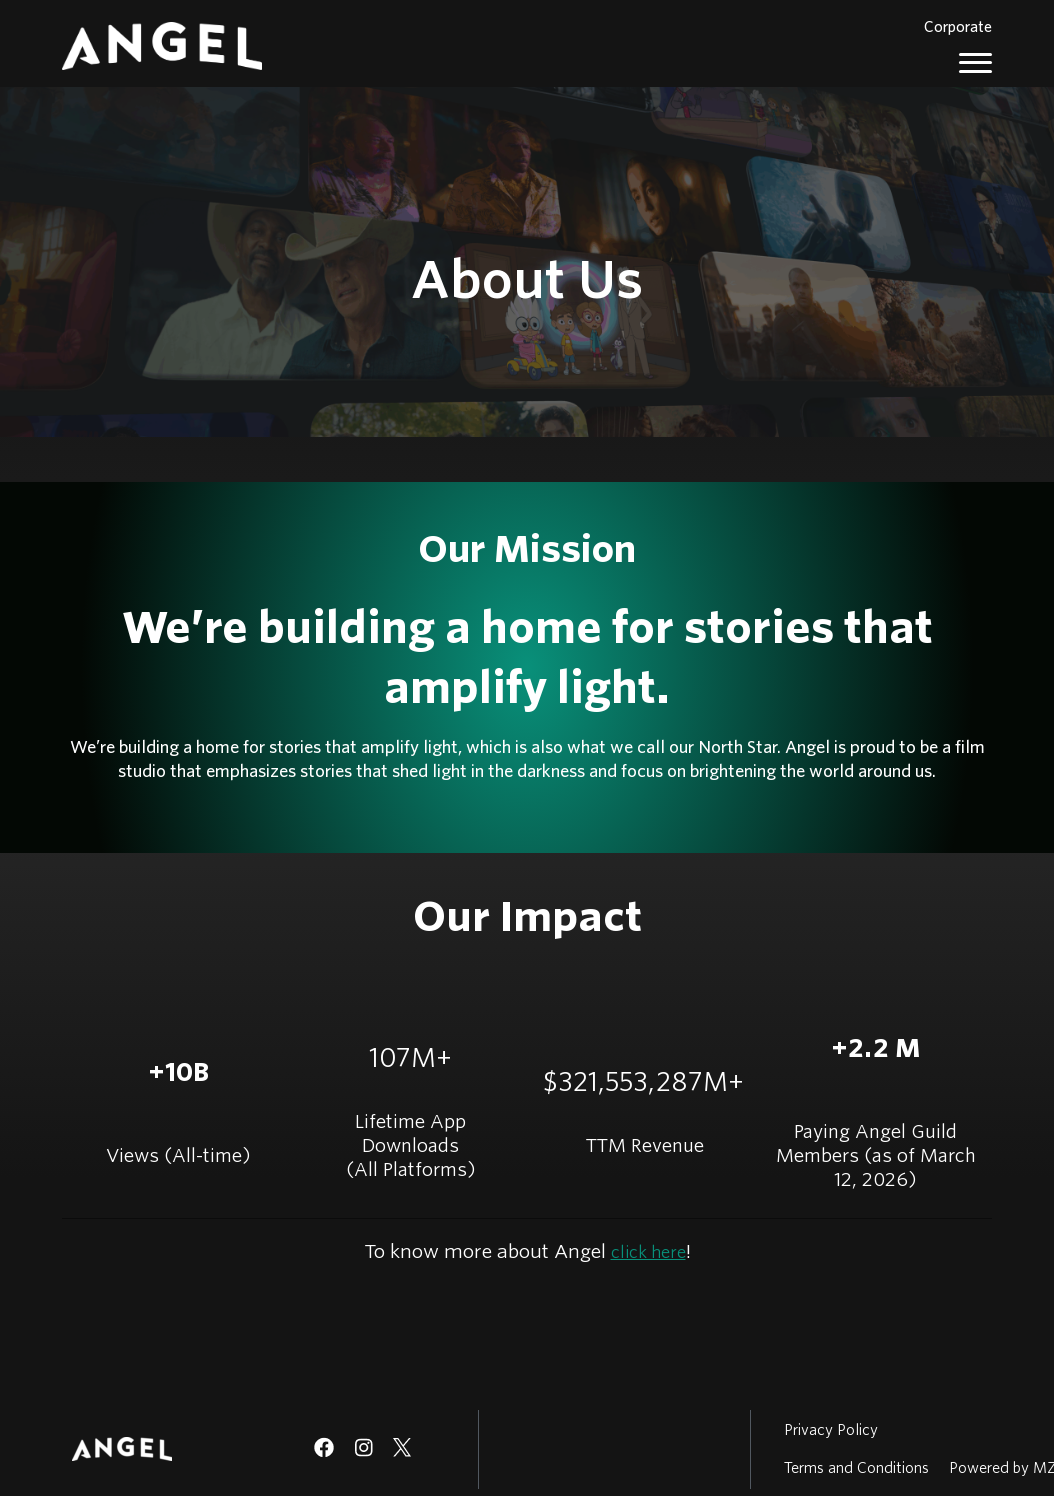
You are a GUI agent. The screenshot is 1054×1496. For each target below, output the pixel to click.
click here (648, 1252)
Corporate (958, 27)
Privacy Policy (831, 1430)
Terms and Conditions (856, 1468)
